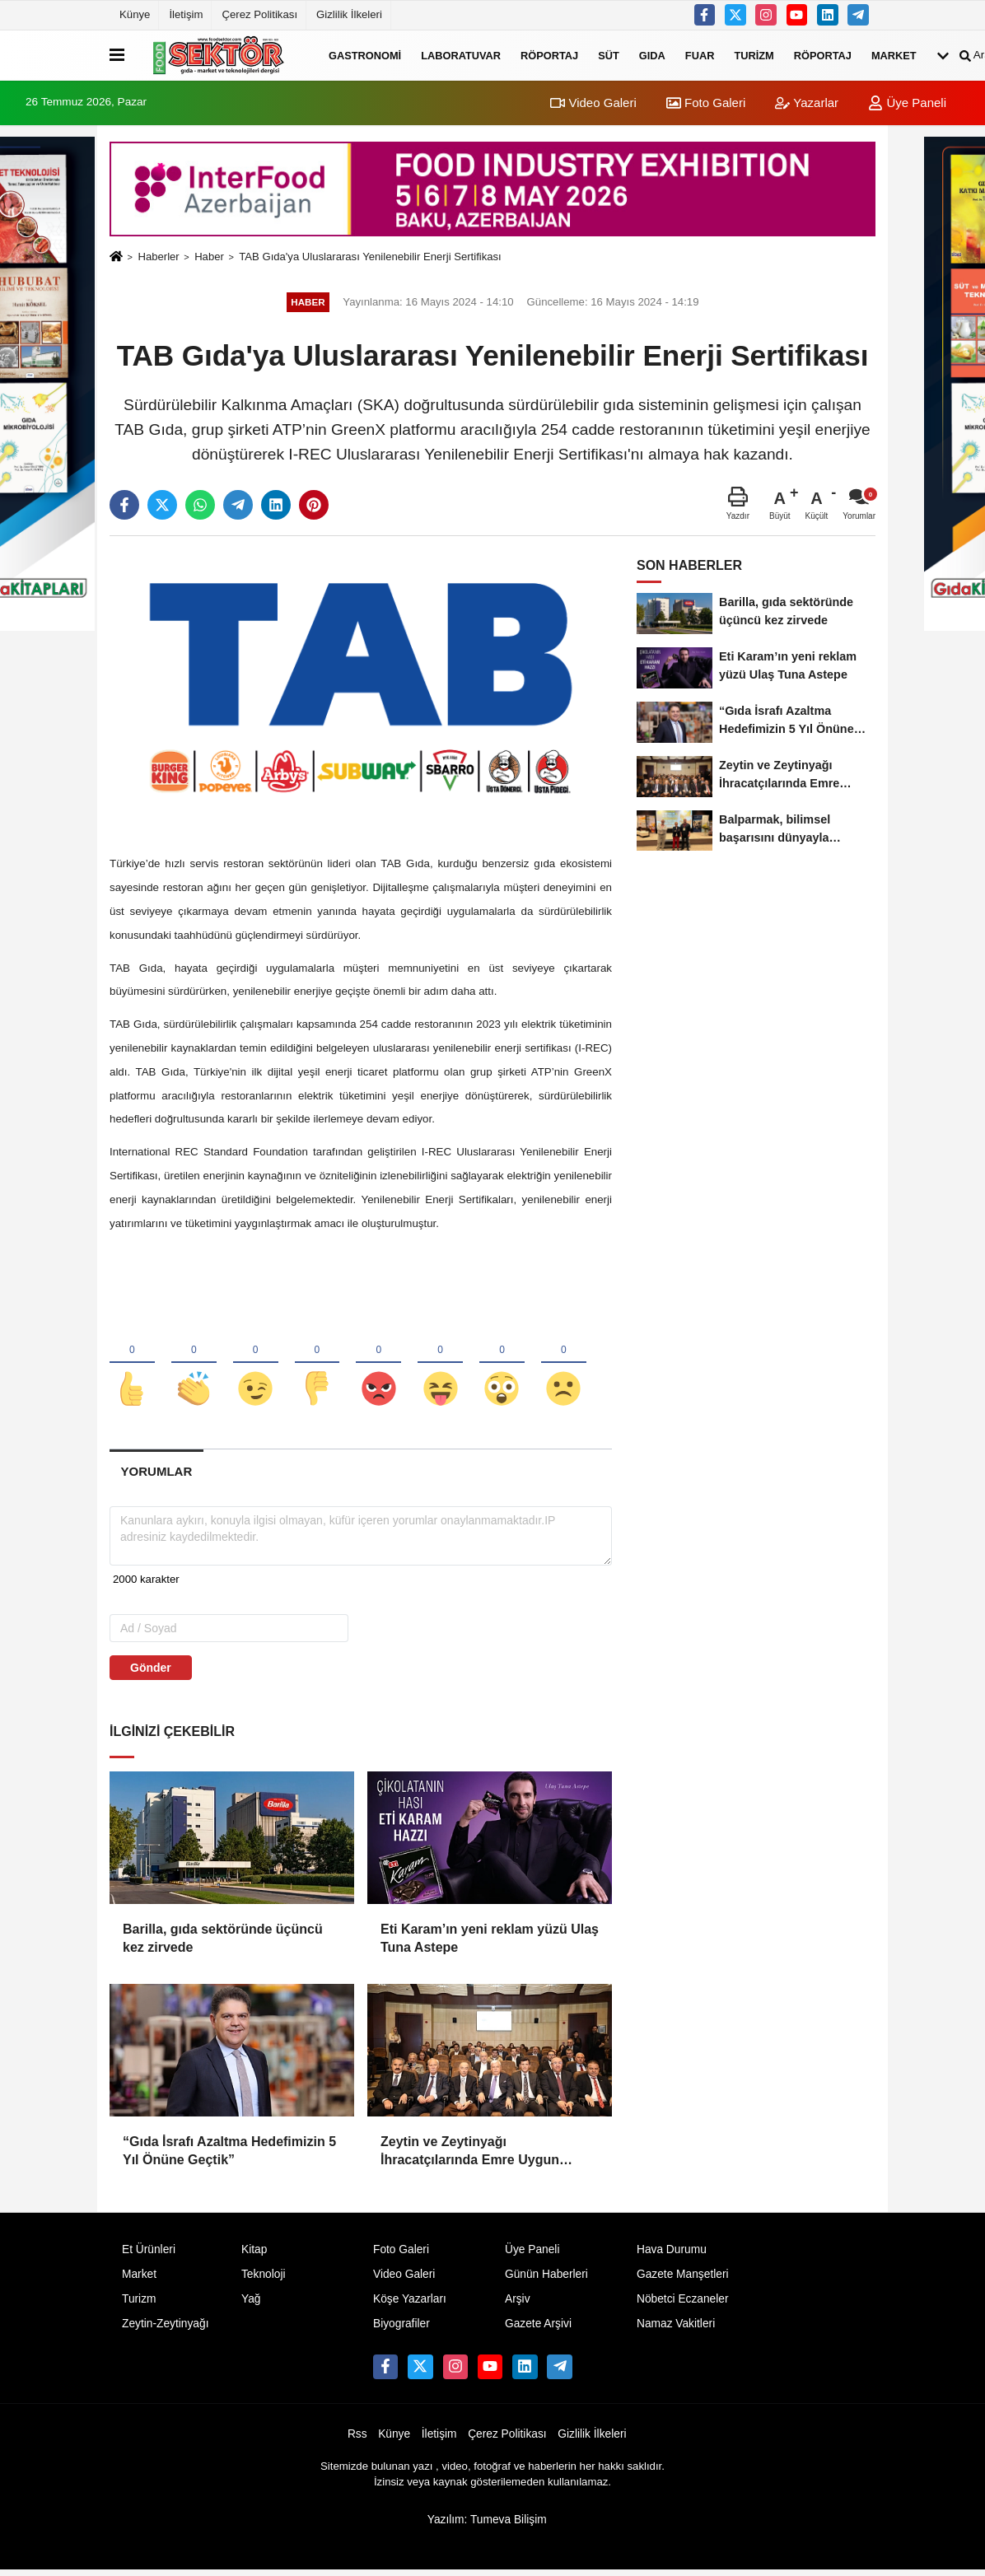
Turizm (753, 55)
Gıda (652, 55)
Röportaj (549, 55)
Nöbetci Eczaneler (683, 2304)
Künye (134, 14)
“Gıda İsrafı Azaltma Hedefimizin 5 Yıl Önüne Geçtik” (229, 2156)
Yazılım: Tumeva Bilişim (487, 2524)
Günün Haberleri (546, 2280)
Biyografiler (401, 2328)
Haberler (158, 256)
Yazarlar (806, 103)
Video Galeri (593, 103)
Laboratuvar (461, 55)
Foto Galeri (705, 103)
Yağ (250, 2304)
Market (894, 55)
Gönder (150, 1672)
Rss (357, 2439)
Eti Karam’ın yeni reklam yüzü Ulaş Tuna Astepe (489, 1943)
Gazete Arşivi (538, 2328)
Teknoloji (263, 2280)
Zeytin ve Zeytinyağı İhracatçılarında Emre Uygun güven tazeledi (469, 2157)
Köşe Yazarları (409, 2304)
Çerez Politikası (259, 14)
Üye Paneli (907, 103)
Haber (209, 256)
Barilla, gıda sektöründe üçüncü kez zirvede (223, 1943)
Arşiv (517, 2304)
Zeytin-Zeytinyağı (165, 2328)
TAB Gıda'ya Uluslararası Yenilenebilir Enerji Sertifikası (370, 256)
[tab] (156, 1476)
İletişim (186, 14)
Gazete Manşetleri (683, 2280)
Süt (608, 55)
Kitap (254, 2255)
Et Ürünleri (148, 2255)
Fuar (700, 55)
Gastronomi (365, 55)
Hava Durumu (672, 2255)
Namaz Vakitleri (676, 2328)
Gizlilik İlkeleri (349, 14)
